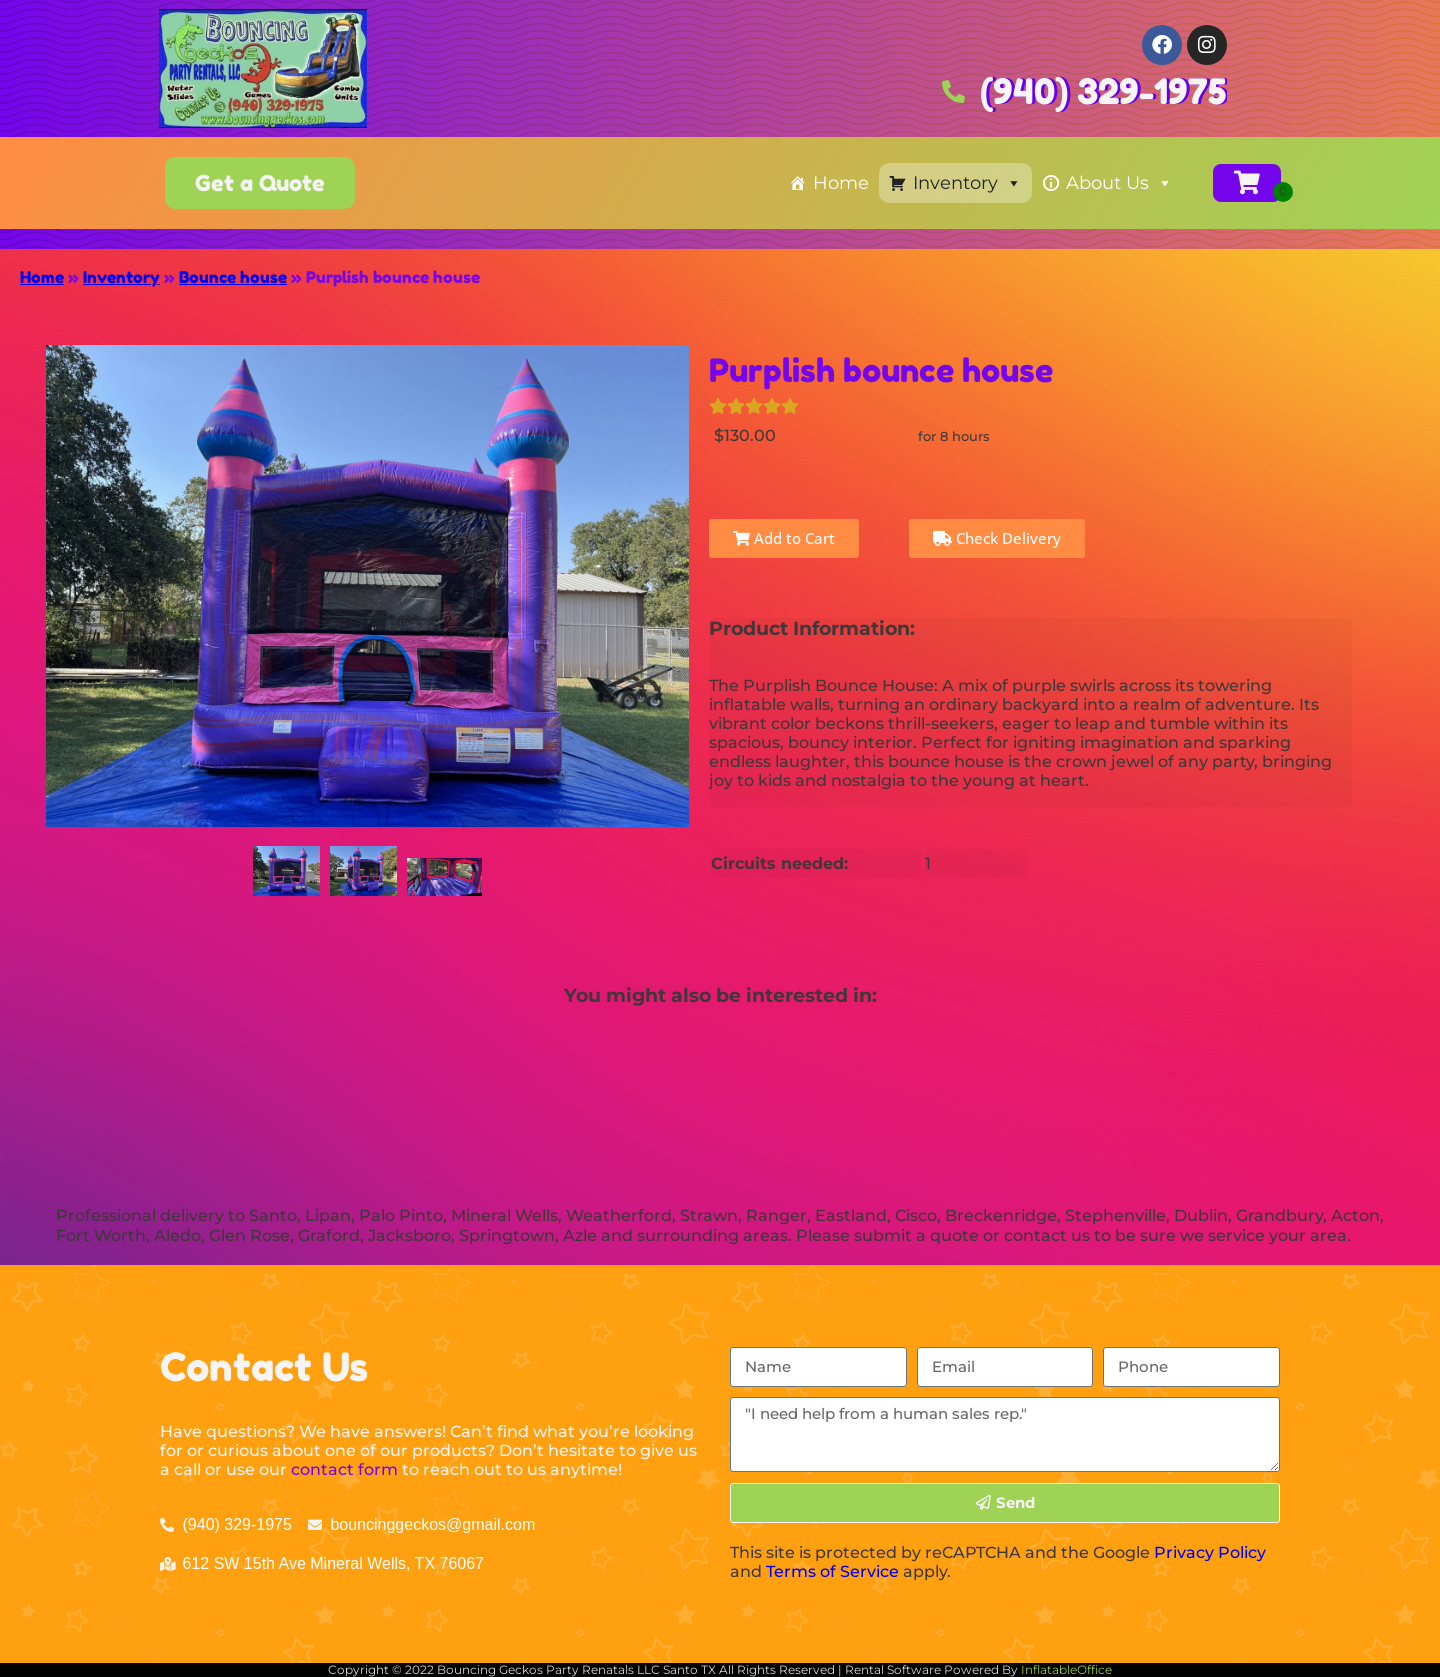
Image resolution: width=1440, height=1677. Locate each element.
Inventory (967, 183)
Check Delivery (997, 538)
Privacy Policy (1210, 1552)
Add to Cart (784, 538)
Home (841, 183)
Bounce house (233, 277)
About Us (1119, 183)
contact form (344, 1469)
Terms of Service (832, 1571)
